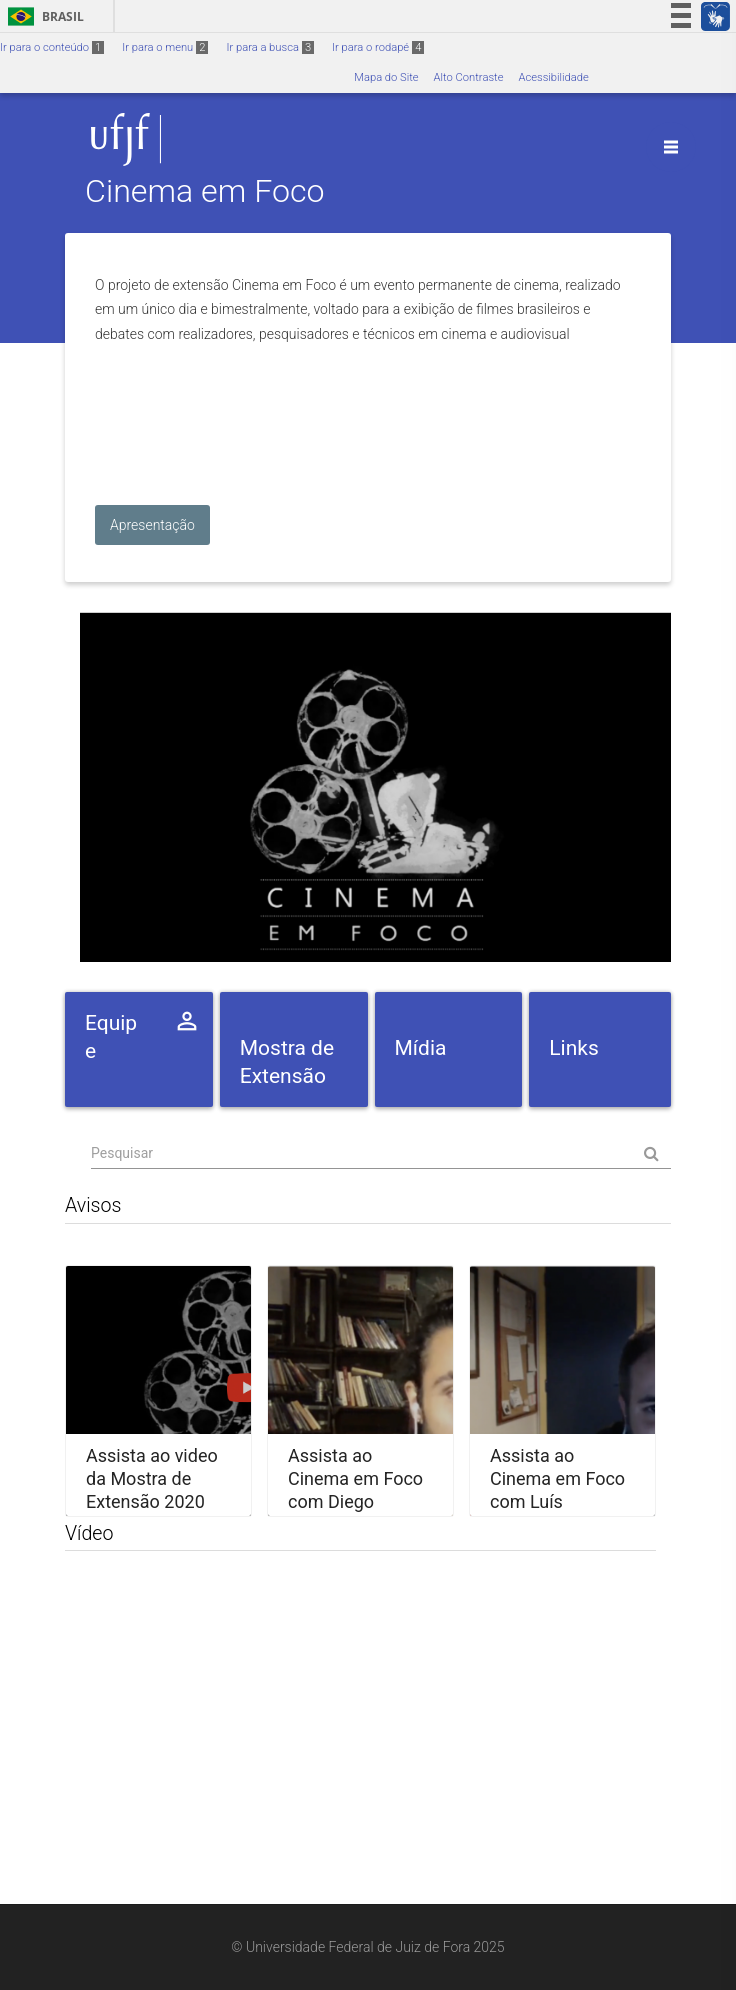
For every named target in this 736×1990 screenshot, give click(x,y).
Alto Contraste (469, 77)
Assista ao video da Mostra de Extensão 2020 (152, 1478)
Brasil (42, 16)
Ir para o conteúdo (52, 47)
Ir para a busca (270, 47)
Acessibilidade (553, 77)
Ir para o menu (165, 47)
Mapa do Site (386, 77)
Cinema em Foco (205, 192)
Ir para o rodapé (378, 47)
